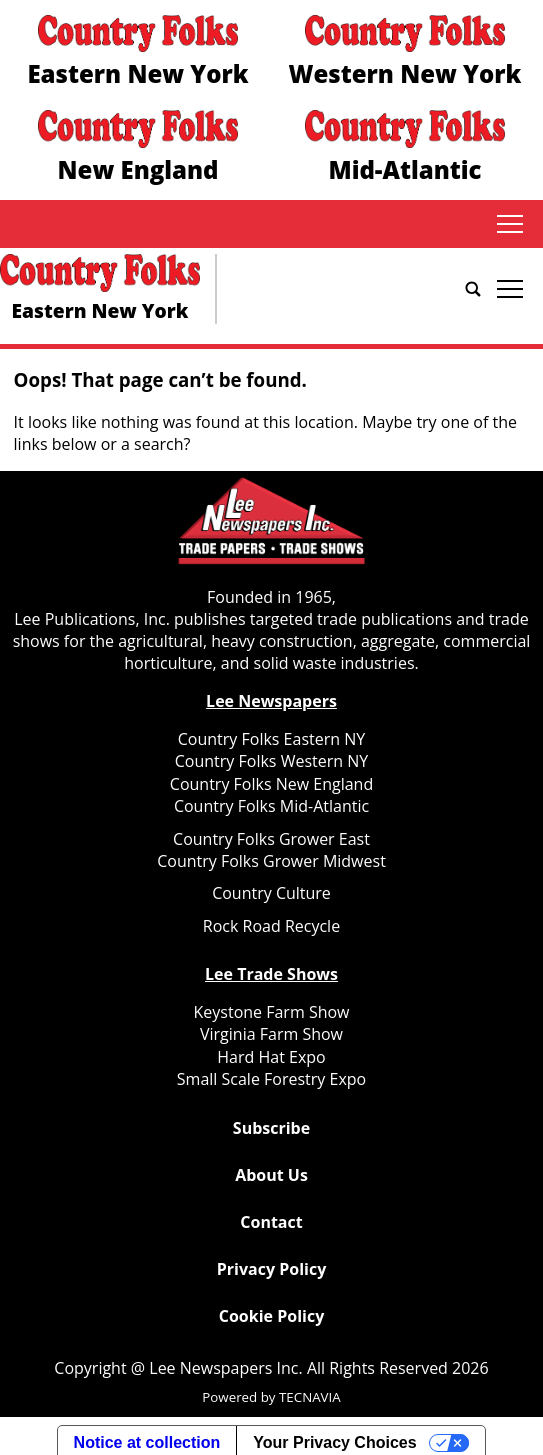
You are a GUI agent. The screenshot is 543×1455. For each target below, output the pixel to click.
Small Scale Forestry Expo (271, 1079)
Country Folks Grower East (271, 839)
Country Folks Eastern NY (271, 739)
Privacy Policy (272, 1269)
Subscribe (271, 1128)
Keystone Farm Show (272, 1012)
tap (510, 224)
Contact (271, 1222)
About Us (271, 1175)
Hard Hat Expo (271, 1057)
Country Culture (271, 893)
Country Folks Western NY (271, 761)
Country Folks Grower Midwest (271, 861)
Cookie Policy (271, 1316)
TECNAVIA (310, 1397)
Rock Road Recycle (271, 926)
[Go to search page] (473, 289)
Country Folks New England (271, 784)
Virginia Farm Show (271, 1034)
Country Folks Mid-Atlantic (271, 806)
